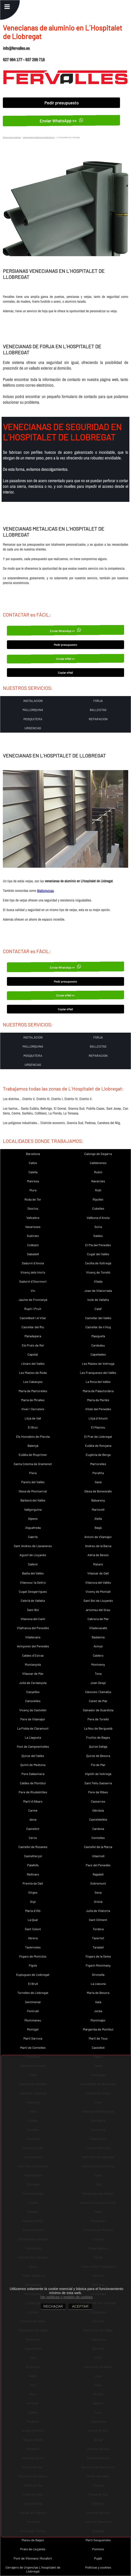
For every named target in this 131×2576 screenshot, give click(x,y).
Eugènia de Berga (98, 1455)
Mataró (98, 1564)
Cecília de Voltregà (98, 1263)
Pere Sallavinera (32, 1774)
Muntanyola (33, 1664)
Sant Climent (98, 1920)
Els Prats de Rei (33, 1345)
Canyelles (33, 1692)
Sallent (33, 1564)
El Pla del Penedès (98, 1245)
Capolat (33, 1354)
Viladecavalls (98, 1628)
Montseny (98, 1664)
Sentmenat (33, 2002)
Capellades (98, 1354)
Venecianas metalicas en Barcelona (38, 137)
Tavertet (98, 1938)
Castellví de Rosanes (32, 1847)
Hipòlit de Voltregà (98, 1774)
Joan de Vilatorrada (98, 1291)
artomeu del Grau (98, 1610)
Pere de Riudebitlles (33, 1792)
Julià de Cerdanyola (33, 1683)
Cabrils (33, 1537)
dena (32, 1819)
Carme (32, 1810)
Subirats (33, 1236)
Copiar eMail (65, 672)
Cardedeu (98, 1345)
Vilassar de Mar (32, 1673)
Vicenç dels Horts (32, 1272)
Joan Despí (98, 1683)
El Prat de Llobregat (98, 1436)
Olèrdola (98, 1810)
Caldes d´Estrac (33, 1655)
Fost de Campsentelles (33, 1746)
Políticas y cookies (98, 2567)
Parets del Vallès (33, 1482)
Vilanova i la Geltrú (33, 1582)
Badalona (98, 1637)
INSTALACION (33, 701)
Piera (33, 1473)
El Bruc (33, 1427)
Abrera (33, 1938)
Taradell (98, 1947)
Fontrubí (33, 2011)
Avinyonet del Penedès (33, 1646)
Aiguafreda (33, 1528)
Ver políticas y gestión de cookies (66, 2297)
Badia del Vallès (33, 1573)
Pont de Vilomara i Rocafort (33, 2558)
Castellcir (33, 1829)
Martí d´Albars (32, 1801)
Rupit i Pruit (32, 1309)
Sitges (32, 1892)
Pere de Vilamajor (32, 1719)
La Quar (33, 1920)
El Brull (33, 1984)
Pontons (98, 2549)
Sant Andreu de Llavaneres (33, 1546)
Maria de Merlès (98, 1400)
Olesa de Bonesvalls (98, 1491)
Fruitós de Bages (98, 1737)
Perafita (98, 1473)
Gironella (98, 1975)
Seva (98, 1892)
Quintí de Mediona (32, 1765)
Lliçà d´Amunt (98, 1418)
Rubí (98, 1190)
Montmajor (98, 2020)
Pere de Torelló (98, 1719)
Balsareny (98, 1500)
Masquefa (98, 1336)
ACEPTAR (80, 2306)
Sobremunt (98, 1883)
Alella (98, 1518)
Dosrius (33, 1208)
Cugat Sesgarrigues (33, 1591)
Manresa (33, 1181)
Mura (32, 1190)
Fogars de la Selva (98, 1956)
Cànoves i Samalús (98, 1692)
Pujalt (98, 2558)
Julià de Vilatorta (98, 1911)
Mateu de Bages (33, 2540)
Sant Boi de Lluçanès (98, 1600)
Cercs (33, 1838)
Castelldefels (98, 1819)
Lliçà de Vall (33, 1418)
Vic (33, 1291)
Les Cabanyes (33, 1382)
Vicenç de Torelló (98, 1272)
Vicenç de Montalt (98, 1591)
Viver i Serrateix (32, 1409)
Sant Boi (33, 1610)
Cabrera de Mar (98, 1619)
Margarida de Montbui (98, 2029)
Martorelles (98, 1464)
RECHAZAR (53, 2306)
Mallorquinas (45, 890)
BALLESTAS (98, 710)
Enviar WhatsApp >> (61, 120)
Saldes (98, 1236)
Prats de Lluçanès (32, 2549)
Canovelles (32, 1701)
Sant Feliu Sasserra (98, 1783)
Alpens (33, 1518)
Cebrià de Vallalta (33, 1600)
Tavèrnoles (33, 1947)
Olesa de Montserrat (33, 1491)
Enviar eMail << (65, 658)
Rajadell (98, 1874)
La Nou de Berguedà (98, 1728)
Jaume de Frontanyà (32, 1300)
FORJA (98, 701)
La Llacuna (98, 1984)
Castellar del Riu (32, 1327)
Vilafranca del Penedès (33, 1628)
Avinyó (98, 1646)
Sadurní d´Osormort (33, 1281)
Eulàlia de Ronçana (98, 1446)
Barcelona (33, 1154)
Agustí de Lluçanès (33, 1555)
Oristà (98, 1902)
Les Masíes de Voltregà (98, 1363)
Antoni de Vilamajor (98, 1537)
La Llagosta (33, 1737)
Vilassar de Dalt (98, 1573)
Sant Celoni (33, 1929)
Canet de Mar (98, 1701)
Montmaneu (32, 2020)
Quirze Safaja (98, 1746)
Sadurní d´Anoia (33, 1263)
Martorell (98, 1509)
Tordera (98, 1929)
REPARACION (98, 719)
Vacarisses (32, 1227)
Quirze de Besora (98, 1756)
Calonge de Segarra (98, 1154)
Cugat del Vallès (98, 1254)
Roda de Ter (32, 1199)
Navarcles (98, 1181)
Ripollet (98, 1199)
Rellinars (33, 1874)
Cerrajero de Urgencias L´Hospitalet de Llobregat (33, 2569)
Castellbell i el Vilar (33, 1318)
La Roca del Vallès (98, 1382)
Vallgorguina (33, 1509)
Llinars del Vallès (33, 1363)
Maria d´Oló (32, 1911)
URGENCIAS (32, 728)
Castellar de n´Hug (98, 1327)
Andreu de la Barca (98, 1546)
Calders (98, 1655)
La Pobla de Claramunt (33, 1728)
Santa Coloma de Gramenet (33, 1464)
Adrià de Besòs (98, 1555)
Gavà (98, 1482)
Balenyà (33, 1446)
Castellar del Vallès (98, 1318)
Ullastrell (98, 1856)
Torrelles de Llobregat (32, 1993)
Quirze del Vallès (32, 1756)
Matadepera (32, 1336)
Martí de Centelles (33, 2047)
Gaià (98, 2002)
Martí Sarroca (32, 2038)
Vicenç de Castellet (33, 1710)
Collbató (33, 1245)
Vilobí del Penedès (98, 1409)
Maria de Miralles (33, 1400)
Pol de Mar (98, 1765)
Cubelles (98, 1208)
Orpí (33, 1902)
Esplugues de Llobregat (33, 1975)
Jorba (98, 2011)
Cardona (98, 1829)
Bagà (98, 1528)
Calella (32, 1172)
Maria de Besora (98, 1993)
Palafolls (33, 1865)
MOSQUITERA (32, 719)
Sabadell (33, 1254)
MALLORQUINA (33, 710)
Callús (33, 1163)
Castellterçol (33, 1856)
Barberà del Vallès (32, 1500)
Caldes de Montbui (33, 1783)
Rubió (98, 1172)
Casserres (98, 1801)
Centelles (98, 1838)
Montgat (33, 2029)
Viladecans (32, 1637)
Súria (98, 1227)
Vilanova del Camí (33, 1619)
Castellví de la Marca (98, 1847)
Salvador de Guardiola (98, 1710)
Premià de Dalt (33, 1883)
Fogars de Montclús (33, 1956)
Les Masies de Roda (33, 1373)
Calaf (98, 1309)
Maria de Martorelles (33, 1391)
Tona (98, 1673)
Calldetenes (98, 1163)
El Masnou (98, 1427)
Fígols (33, 1965)
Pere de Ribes (98, 1792)
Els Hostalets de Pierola (33, 1436)
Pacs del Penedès (98, 1865)
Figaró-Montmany (98, 1965)
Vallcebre (32, 1218)
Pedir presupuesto (61, 102)
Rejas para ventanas (12, 137)
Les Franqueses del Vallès (98, 1373)
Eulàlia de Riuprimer (33, 1455)
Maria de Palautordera (98, 1391)
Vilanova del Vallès (98, 1582)
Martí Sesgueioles (98, 2540)
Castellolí (98, 2047)
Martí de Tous (98, 2038)
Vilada (98, 1281)
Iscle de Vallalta (98, 1300)
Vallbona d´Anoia (98, 1218)
